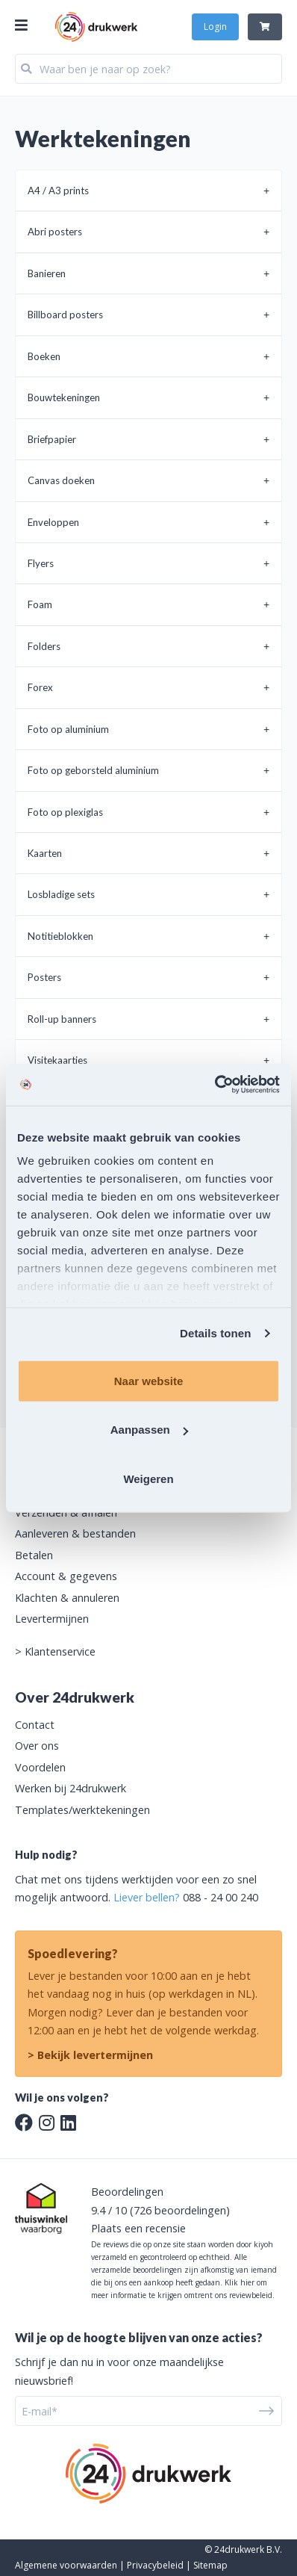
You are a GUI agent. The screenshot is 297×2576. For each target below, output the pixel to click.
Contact (34, 1725)
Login (215, 26)
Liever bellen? (146, 1897)
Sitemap (210, 2565)
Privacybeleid (155, 2565)
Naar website (149, 1380)
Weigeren (148, 1478)
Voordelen (40, 1767)
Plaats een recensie (138, 2228)
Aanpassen (149, 1429)
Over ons (37, 1746)
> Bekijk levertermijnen (90, 2055)
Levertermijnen (52, 1618)
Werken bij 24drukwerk (70, 1788)
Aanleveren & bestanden (75, 1533)
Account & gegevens (66, 1576)
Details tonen (215, 1333)
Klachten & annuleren (67, 1598)
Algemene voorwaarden (66, 2565)
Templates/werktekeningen (82, 1810)
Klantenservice (60, 1651)
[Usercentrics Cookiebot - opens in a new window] (214, 1085)
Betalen (34, 1555)
